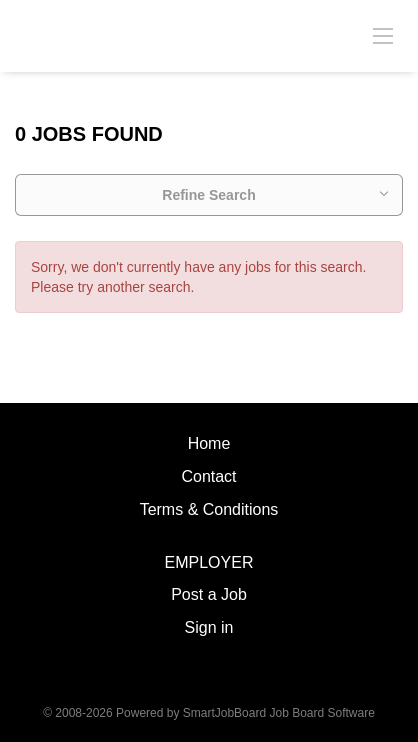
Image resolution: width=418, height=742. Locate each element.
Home (209, 443)
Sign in (209, 627)
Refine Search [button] (208, 195)
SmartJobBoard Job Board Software (279, 713)
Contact (208, 476)
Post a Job (209, 594)
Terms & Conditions (209, 509)
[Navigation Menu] (383, 35)
